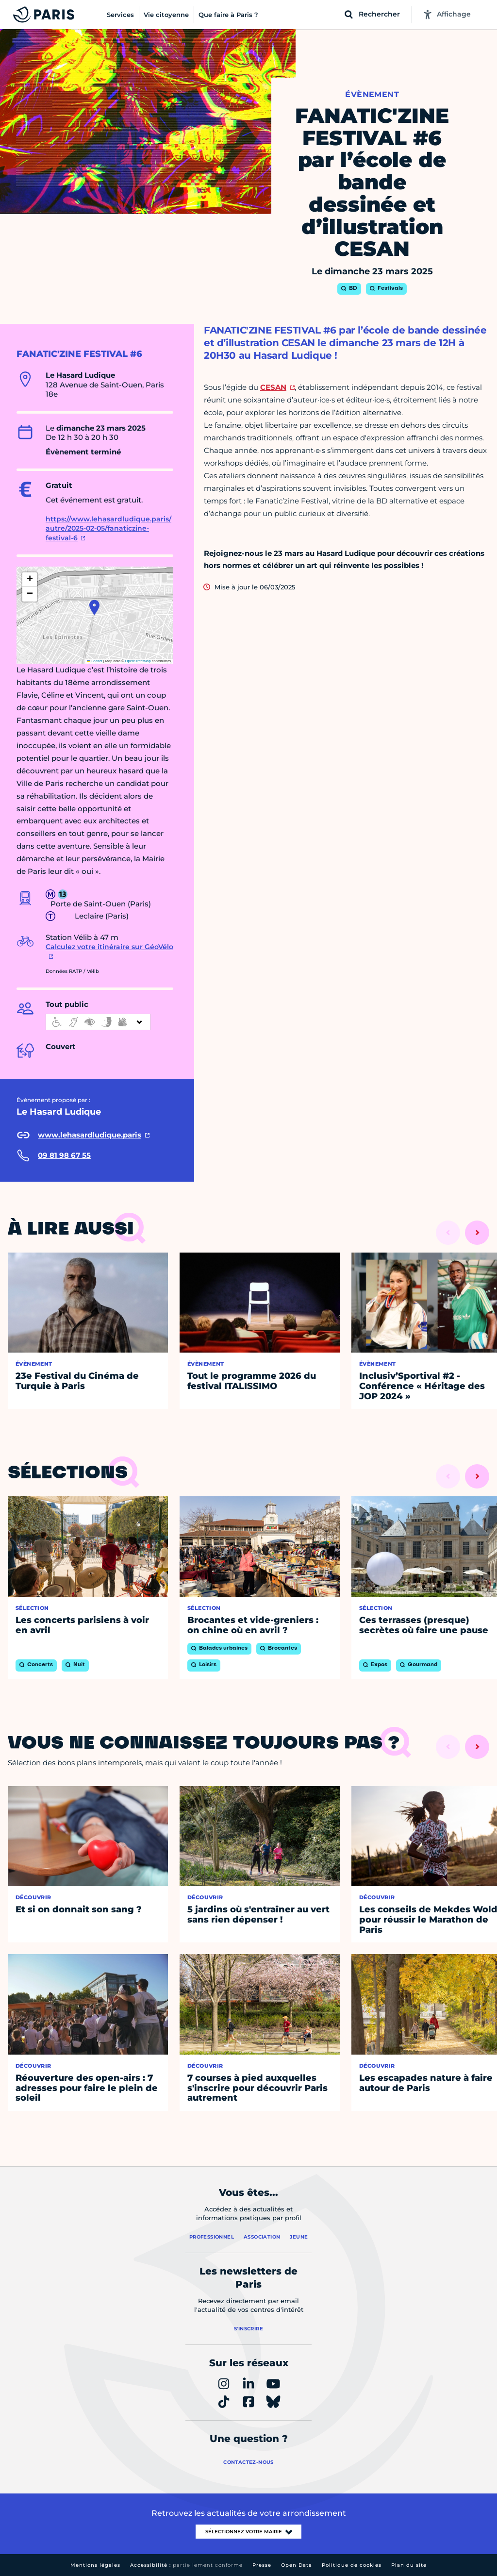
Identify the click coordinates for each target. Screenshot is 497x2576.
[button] (94, 607)
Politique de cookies (351, 2565)
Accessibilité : (186, 2565)
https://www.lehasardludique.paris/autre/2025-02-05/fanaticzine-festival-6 (108, 528)
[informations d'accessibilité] (98, 1022)
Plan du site (409, 2565)
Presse (261, 2565)
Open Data (296, 2565)
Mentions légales (95, 2565)
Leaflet (94, 661)
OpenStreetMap (138, 661)
